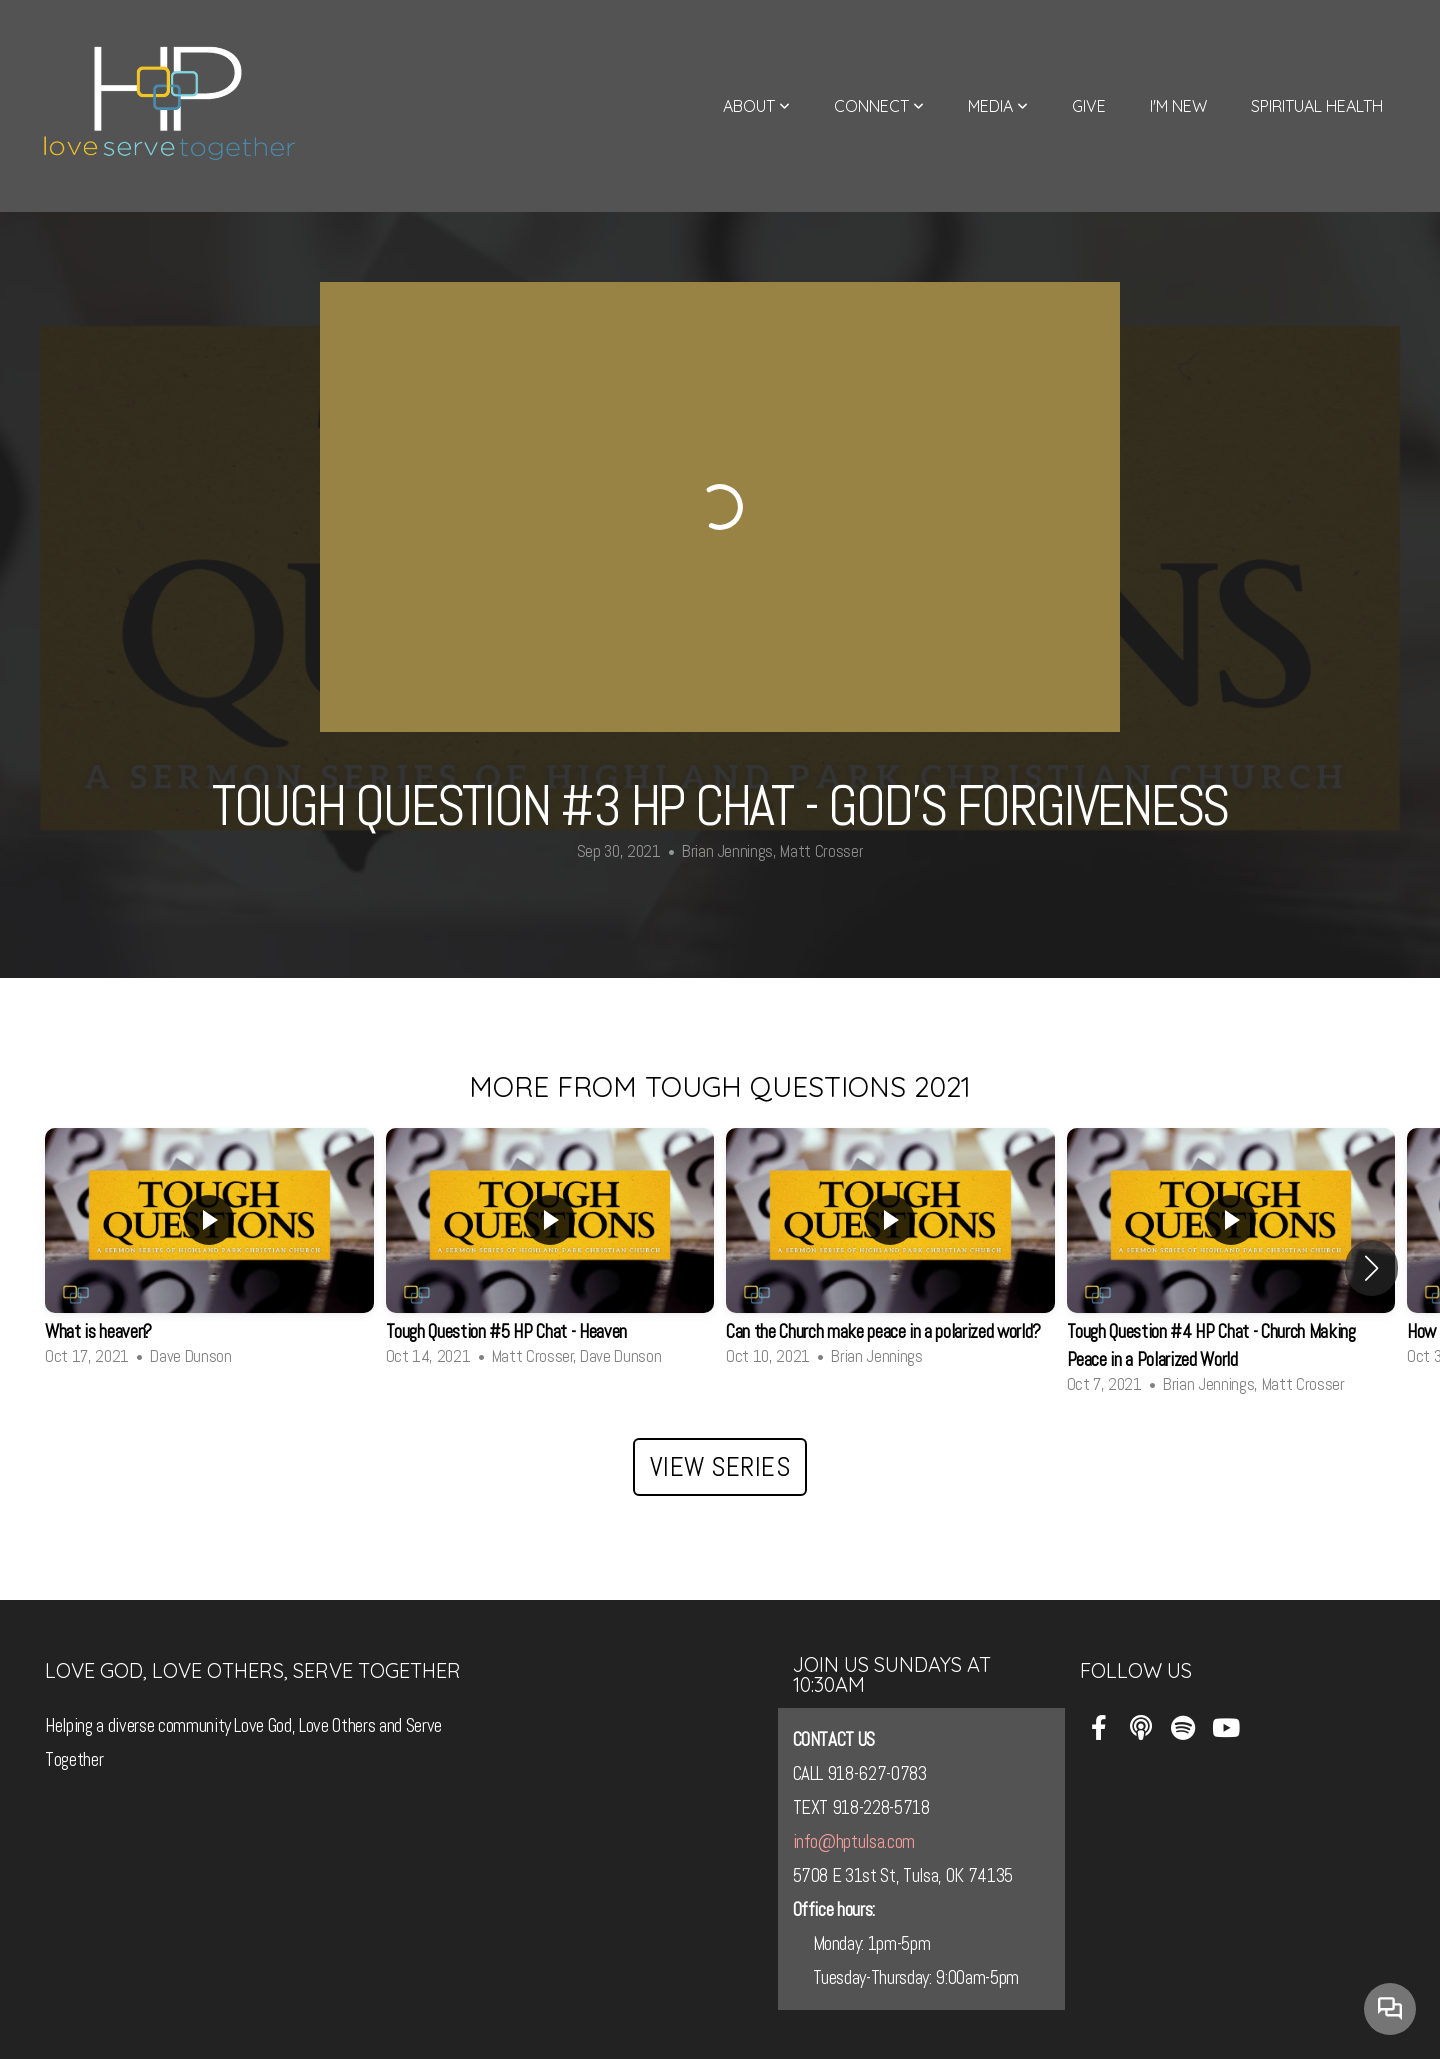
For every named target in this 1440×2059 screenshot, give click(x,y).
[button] (1371, 1268)
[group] (209, 1254)
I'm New (1178, 106)
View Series (720, 1467)
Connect (879, 106)
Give (1089, 106)
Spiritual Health (1317, 106)
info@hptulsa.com (854, 1842)
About (756, 106)
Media (998, 106)
